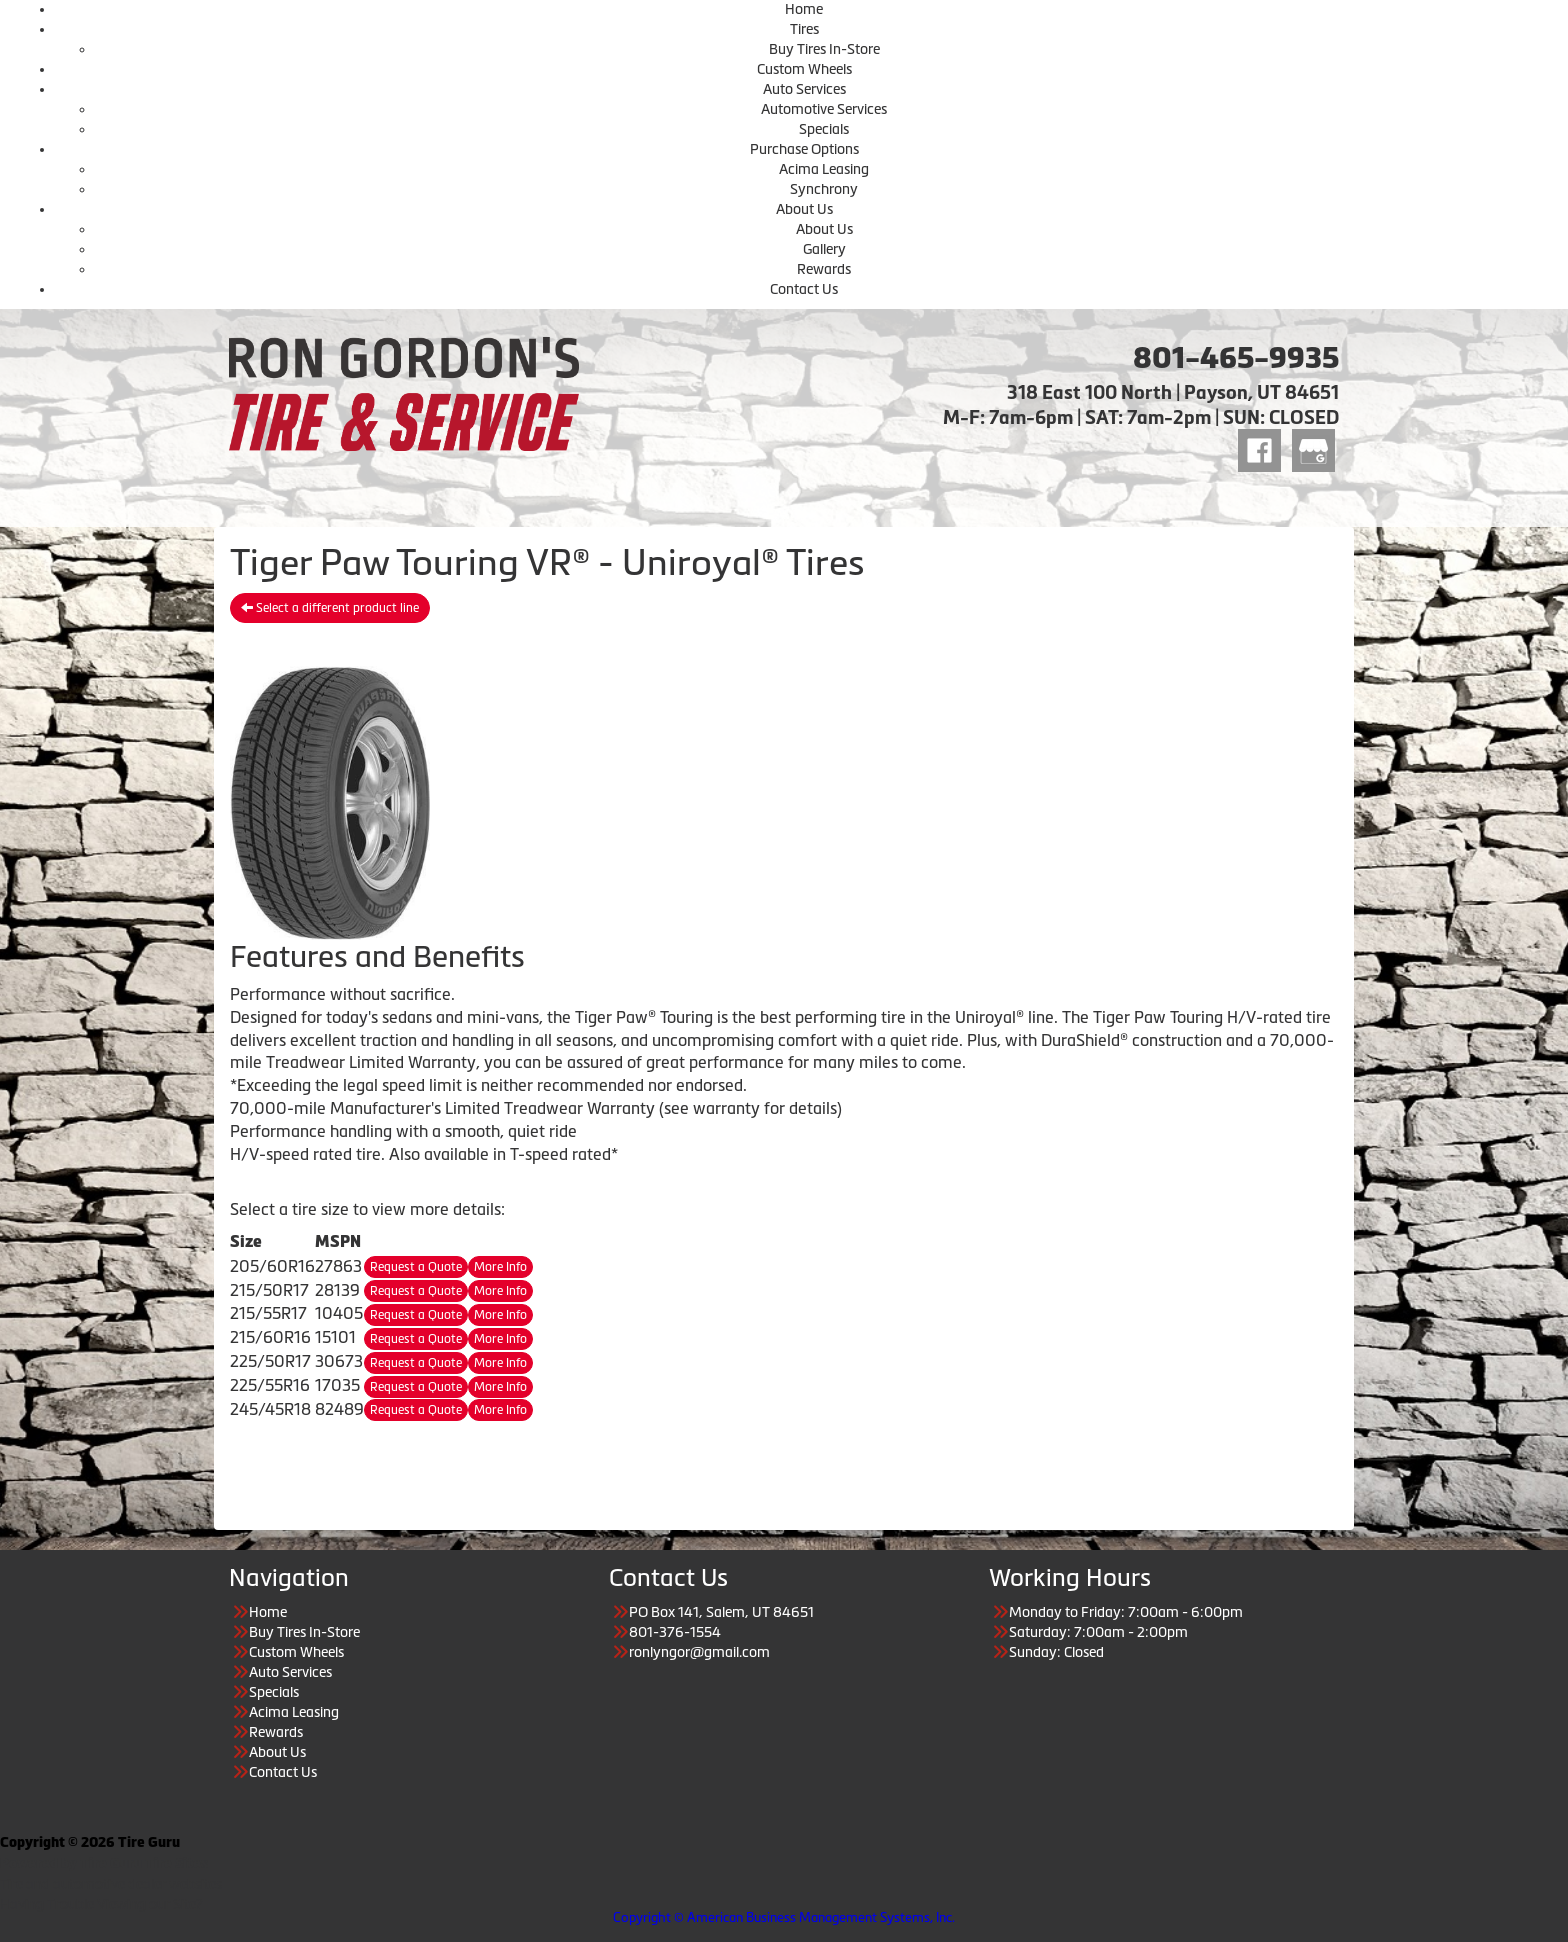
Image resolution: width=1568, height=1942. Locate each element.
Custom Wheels (804, 69)
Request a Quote (416, 1267)
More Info (500, 1267)
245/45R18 (270, 1409)
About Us (804, 209)
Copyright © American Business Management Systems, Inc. (784, 1917)
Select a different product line (330, 608)
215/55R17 (268, 1313)
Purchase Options (804, 149)
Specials (824, 129)
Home (804, 9)
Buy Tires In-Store (824, 49)
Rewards (824, 269)
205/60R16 (272, 1266)
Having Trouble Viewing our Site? (101, 1904)
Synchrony (824, 189)
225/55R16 (270, 1385)
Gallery (824, 249)
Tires (804, 29)
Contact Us (804, 289)
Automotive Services (824, 109)
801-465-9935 (1236, 358)
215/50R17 (269, 1290)
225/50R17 (270, 1361)
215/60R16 (270, 1337)
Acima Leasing (824, 169)
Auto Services (804, 89)
